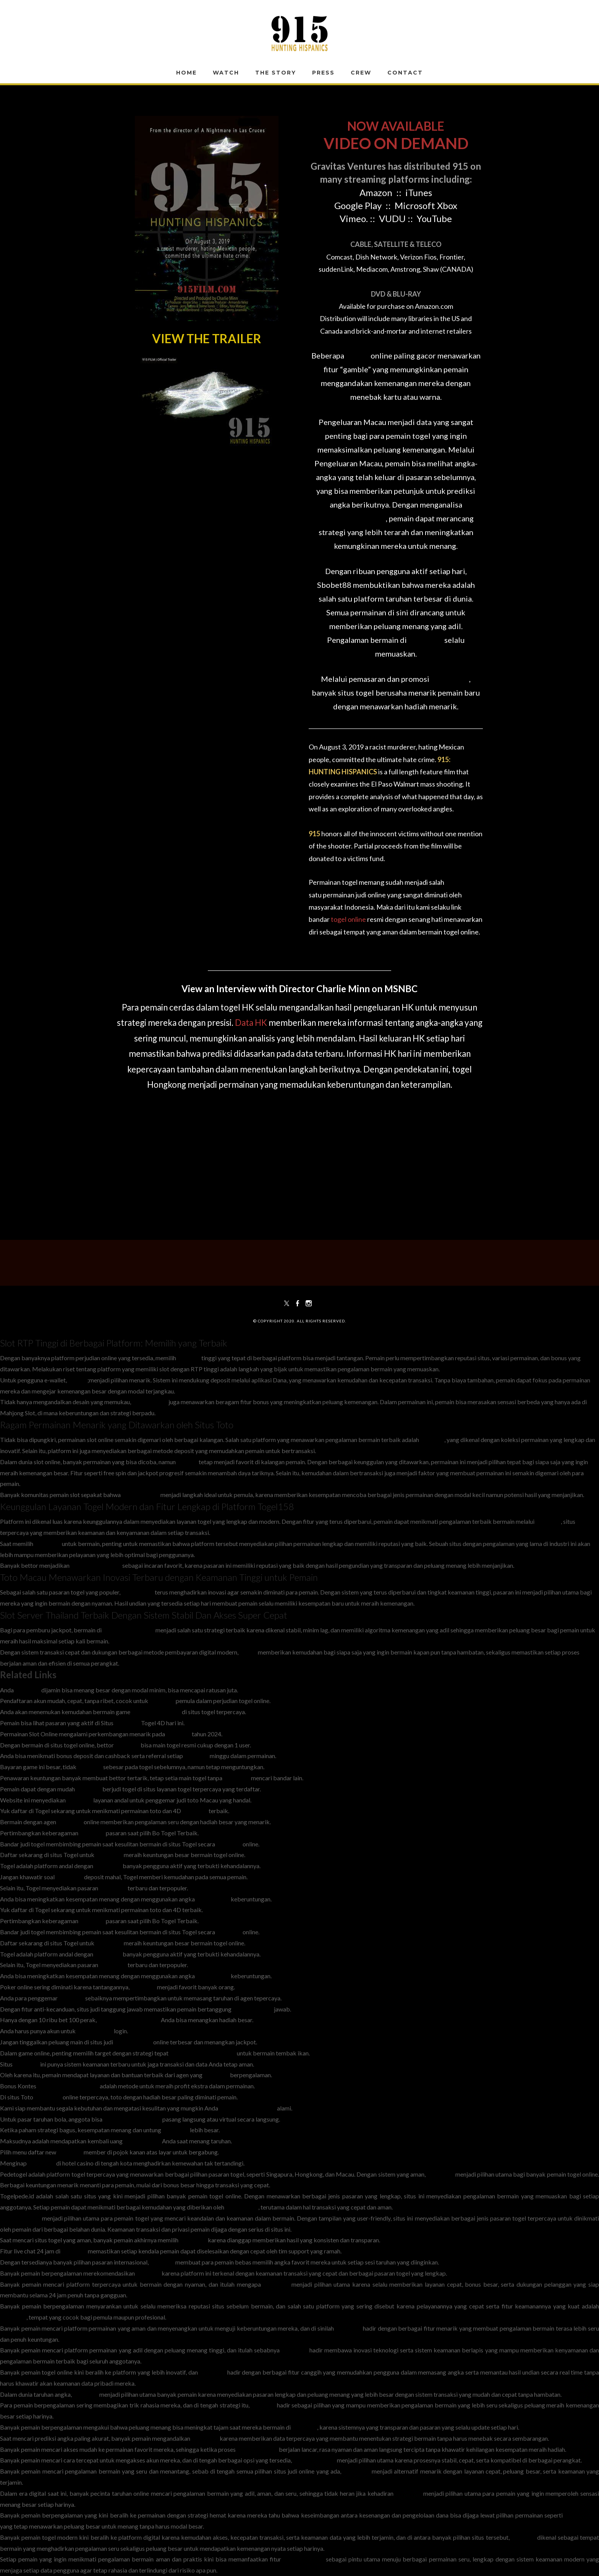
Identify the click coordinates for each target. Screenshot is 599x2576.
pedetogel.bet (142, 2141)
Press (323, 72)
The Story (275, 72)
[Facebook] (298, 1303)
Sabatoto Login (303, 2559)
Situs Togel (450, 678)
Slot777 (187, 1461)
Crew (361, 72)
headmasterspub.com (247, 2108)
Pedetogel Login (314, 2460)
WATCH (226, 72)
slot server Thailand (128, 1630)
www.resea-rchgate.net (68, 2085)
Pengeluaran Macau (352, 518)
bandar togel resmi (156, 1711)
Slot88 (357, 355)
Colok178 (276, 2284)
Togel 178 (175, 2129)
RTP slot (188, 1357)
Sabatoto (178, 1733)
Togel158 (548, 1521)
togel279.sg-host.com (132, 2119)
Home (186, 72)
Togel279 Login (257, 2449)
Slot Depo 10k (140, 1494)
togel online (348, 919)
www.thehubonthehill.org (203, 2053)
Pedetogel (109, 1854)
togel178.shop (133, 2042)
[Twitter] (286, 1303)
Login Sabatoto (253, 2009)
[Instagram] (309, 1303)
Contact (405, 72)
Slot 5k (77, 1380)
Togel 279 (236, 1777)
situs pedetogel (20, 2218)
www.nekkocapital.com (129, 2019)
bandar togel (213, 1899)
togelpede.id (241, 2207)
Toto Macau (137, 1592)
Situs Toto (47, 1543)
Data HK (251, 1022)
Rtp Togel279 (95, 2030)
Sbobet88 (425, 639)
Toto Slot (432, 1439)
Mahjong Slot (149, 1401)
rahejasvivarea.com (96, 1565)
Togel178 (27, 1690)
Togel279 (88, 1788)
